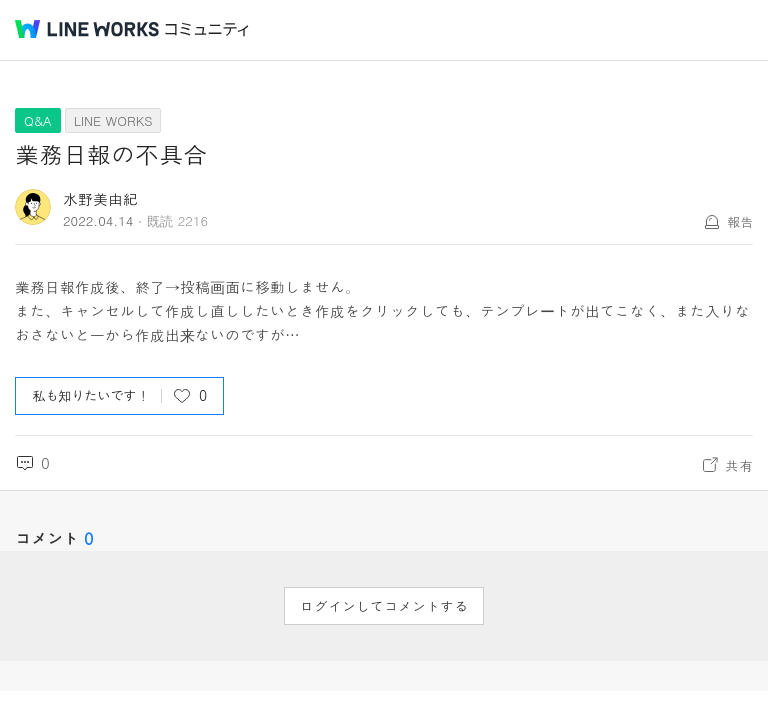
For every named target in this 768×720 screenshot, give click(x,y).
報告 (740, 221)
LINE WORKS (113, 120)
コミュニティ (207, 29)
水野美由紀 (100, 198)
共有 (739, 465)
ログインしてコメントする (384, 606)
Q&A (38, 120)
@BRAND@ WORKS (87, 29)
